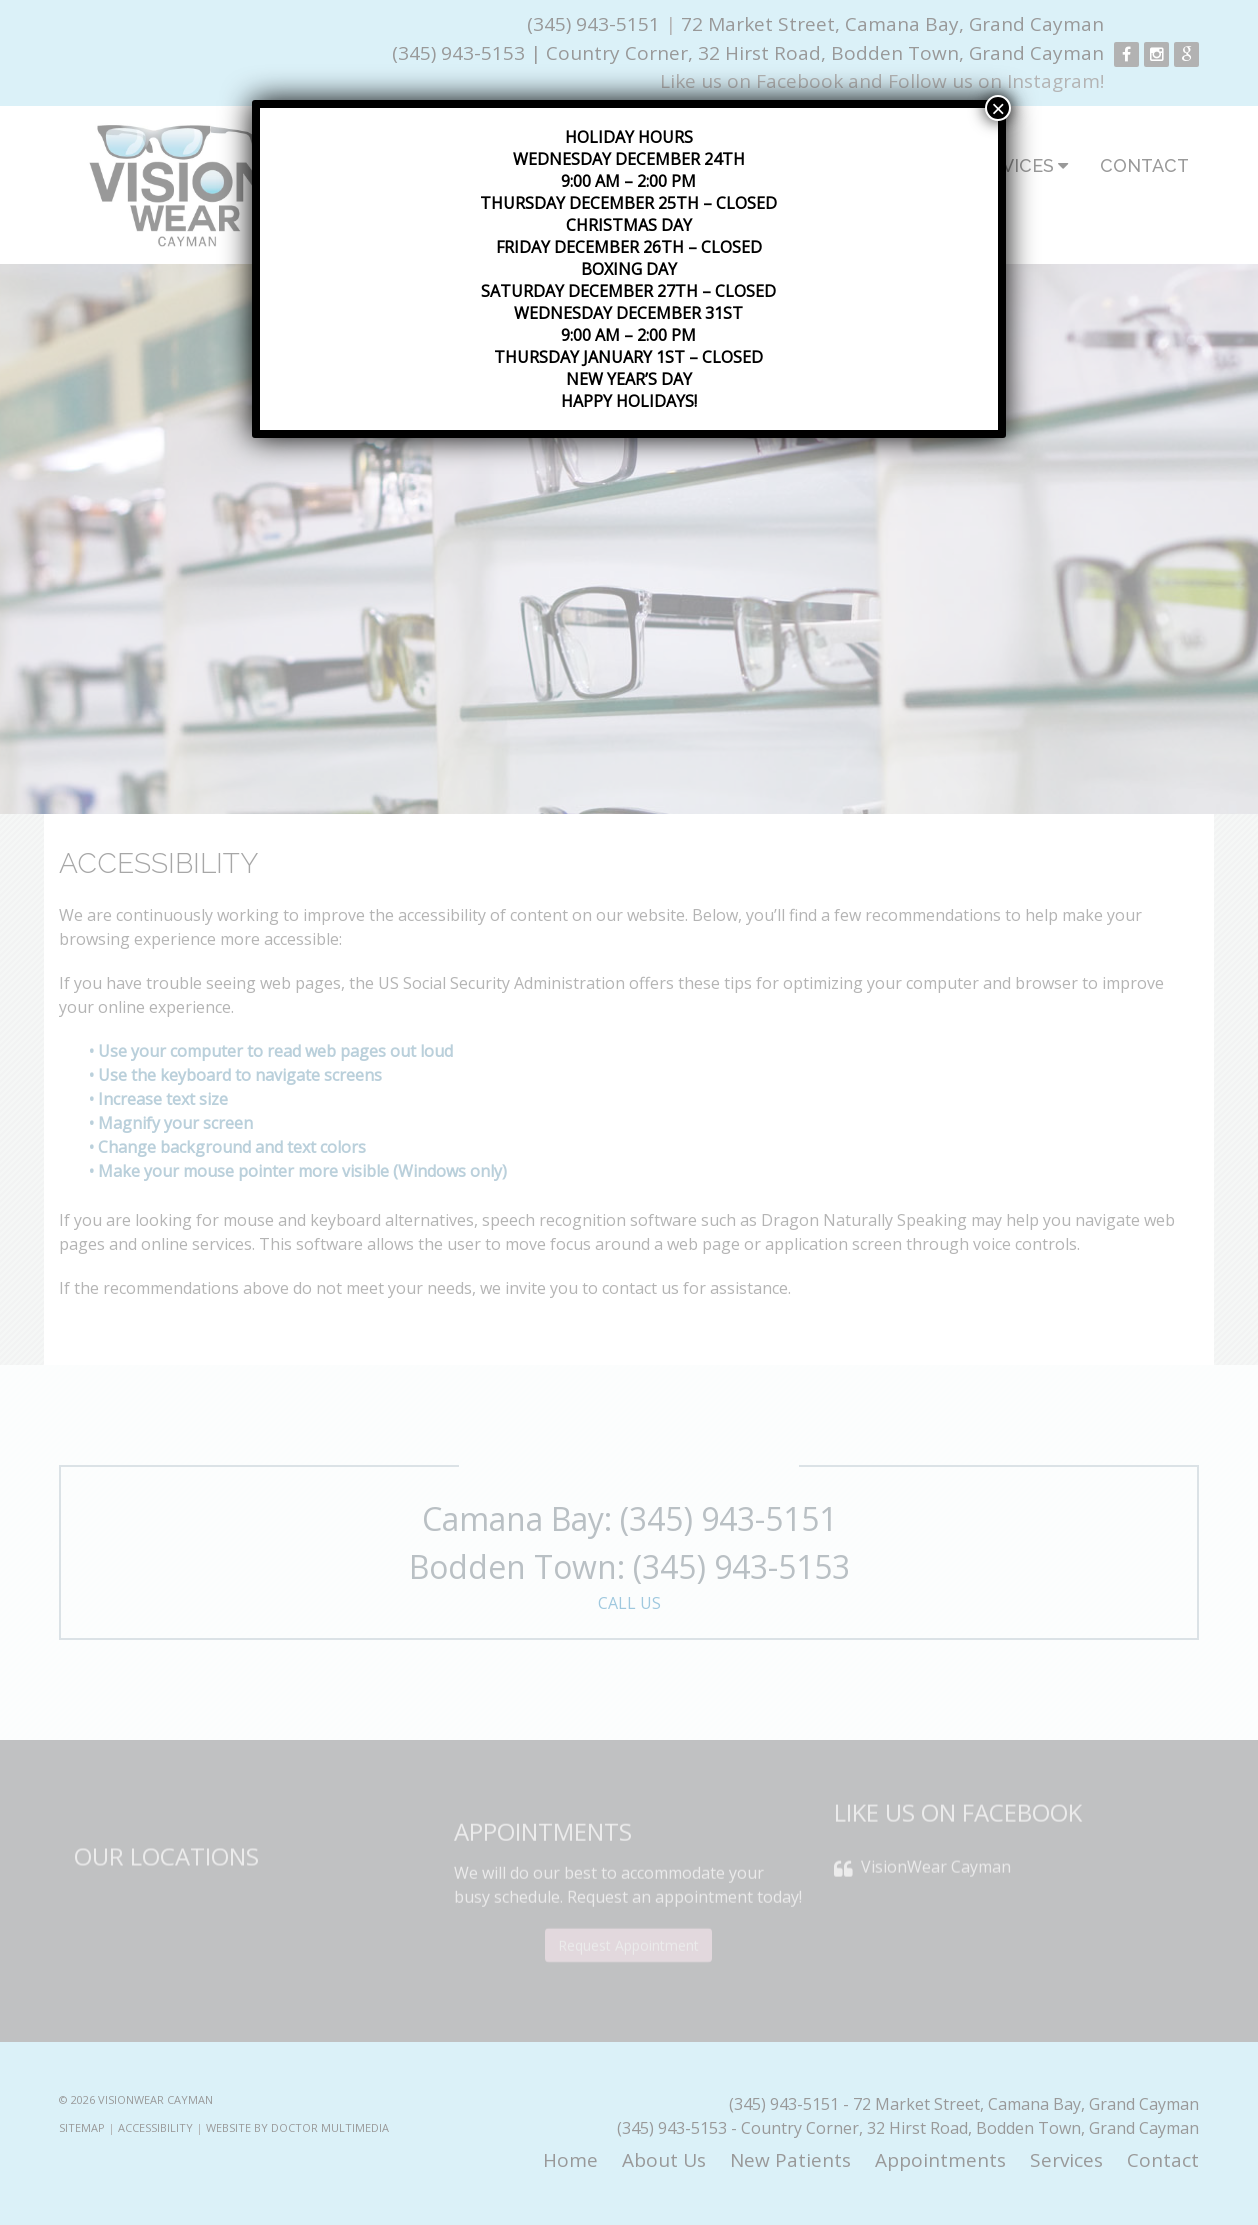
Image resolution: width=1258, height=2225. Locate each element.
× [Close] (998, 108)
